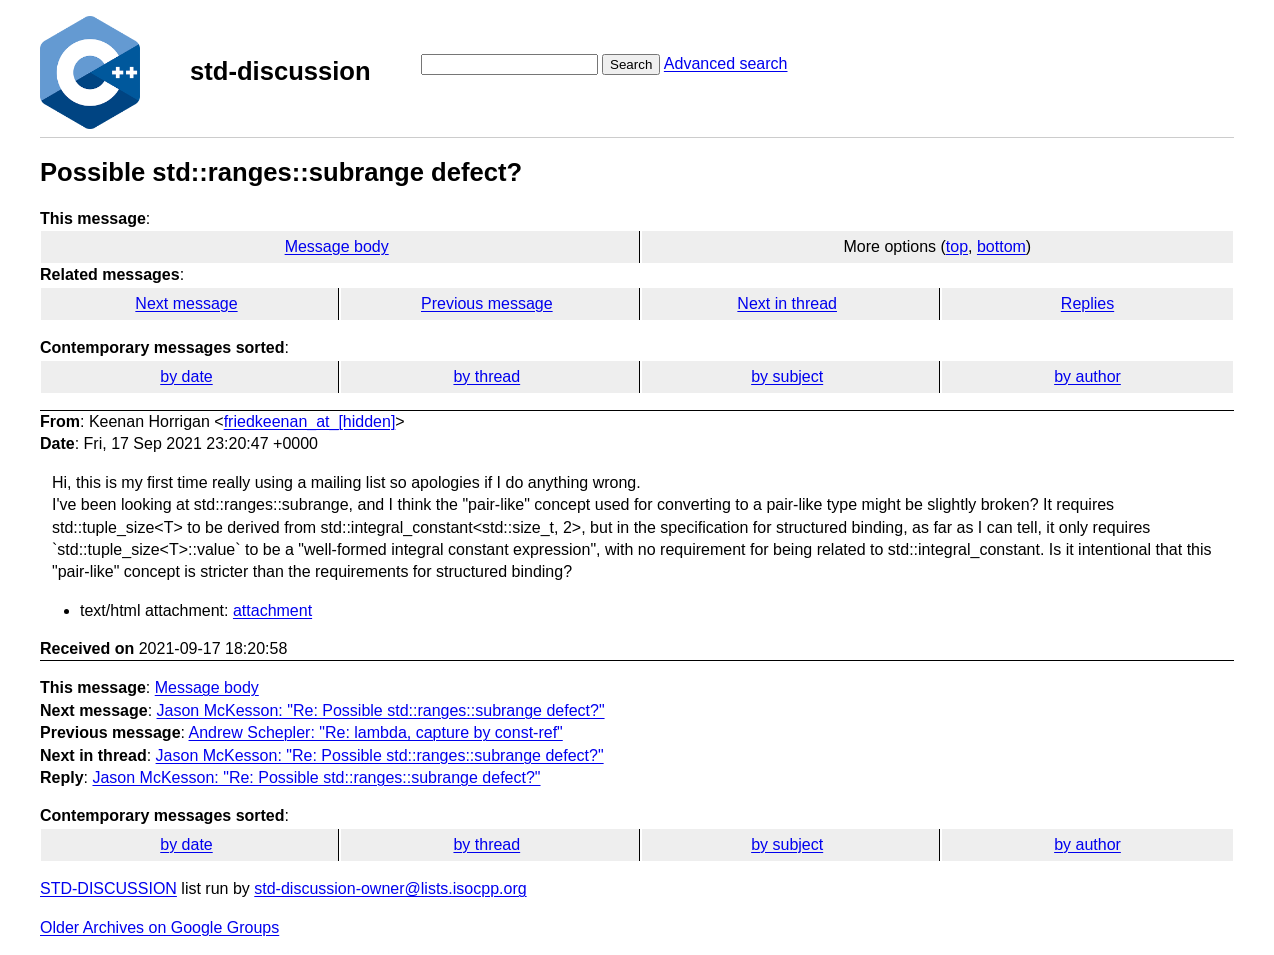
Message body (337, 246)
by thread (486, 376)
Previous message (487, 303)
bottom (1001, 246)
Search (631, 64)
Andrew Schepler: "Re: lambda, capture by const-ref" (376, 732)
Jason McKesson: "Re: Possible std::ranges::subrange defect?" (381, 710)
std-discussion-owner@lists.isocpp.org (390, 888)
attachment (272, 610)
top (957, 246)
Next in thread (787, 303)
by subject (787, 376)
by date (186, 376)
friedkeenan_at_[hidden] (310, 421)
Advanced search (726, 63)
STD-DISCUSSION (108, 888)
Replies (1087, 303)
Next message (186, 303)
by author (1087, 376)
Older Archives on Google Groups (159, 927)
